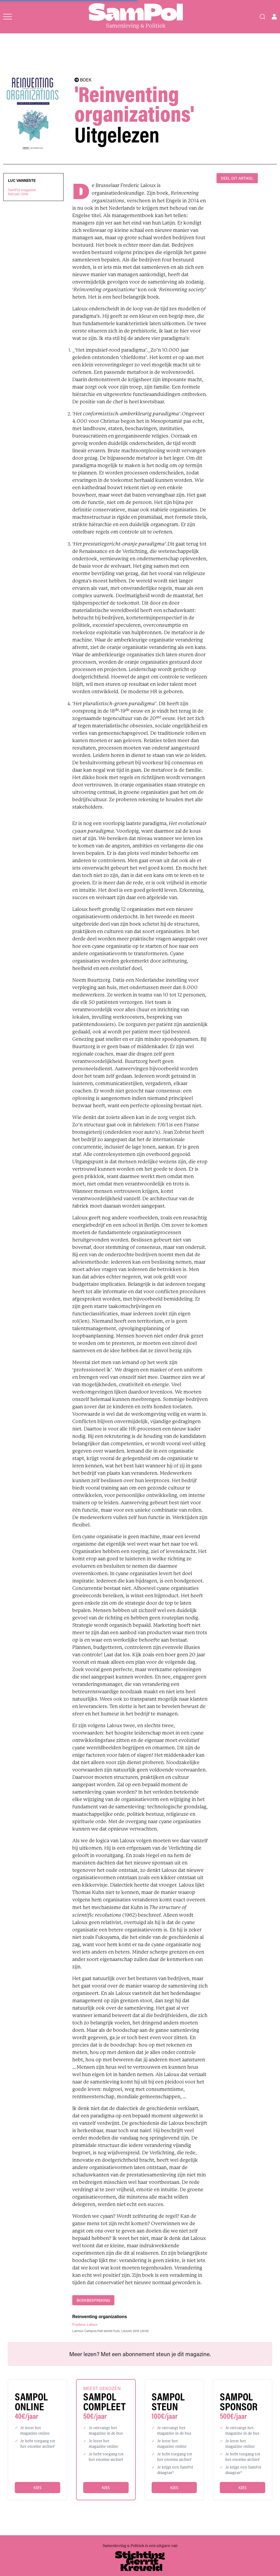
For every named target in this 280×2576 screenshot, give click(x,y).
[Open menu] (7, 16)
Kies (37, 2487)
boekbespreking (93, 2300)
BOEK (82, 80)
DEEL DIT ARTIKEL (237, 178)
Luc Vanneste (22, 180)
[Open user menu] (274, 16)
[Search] (262, 16)
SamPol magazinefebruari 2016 (22, 192)
